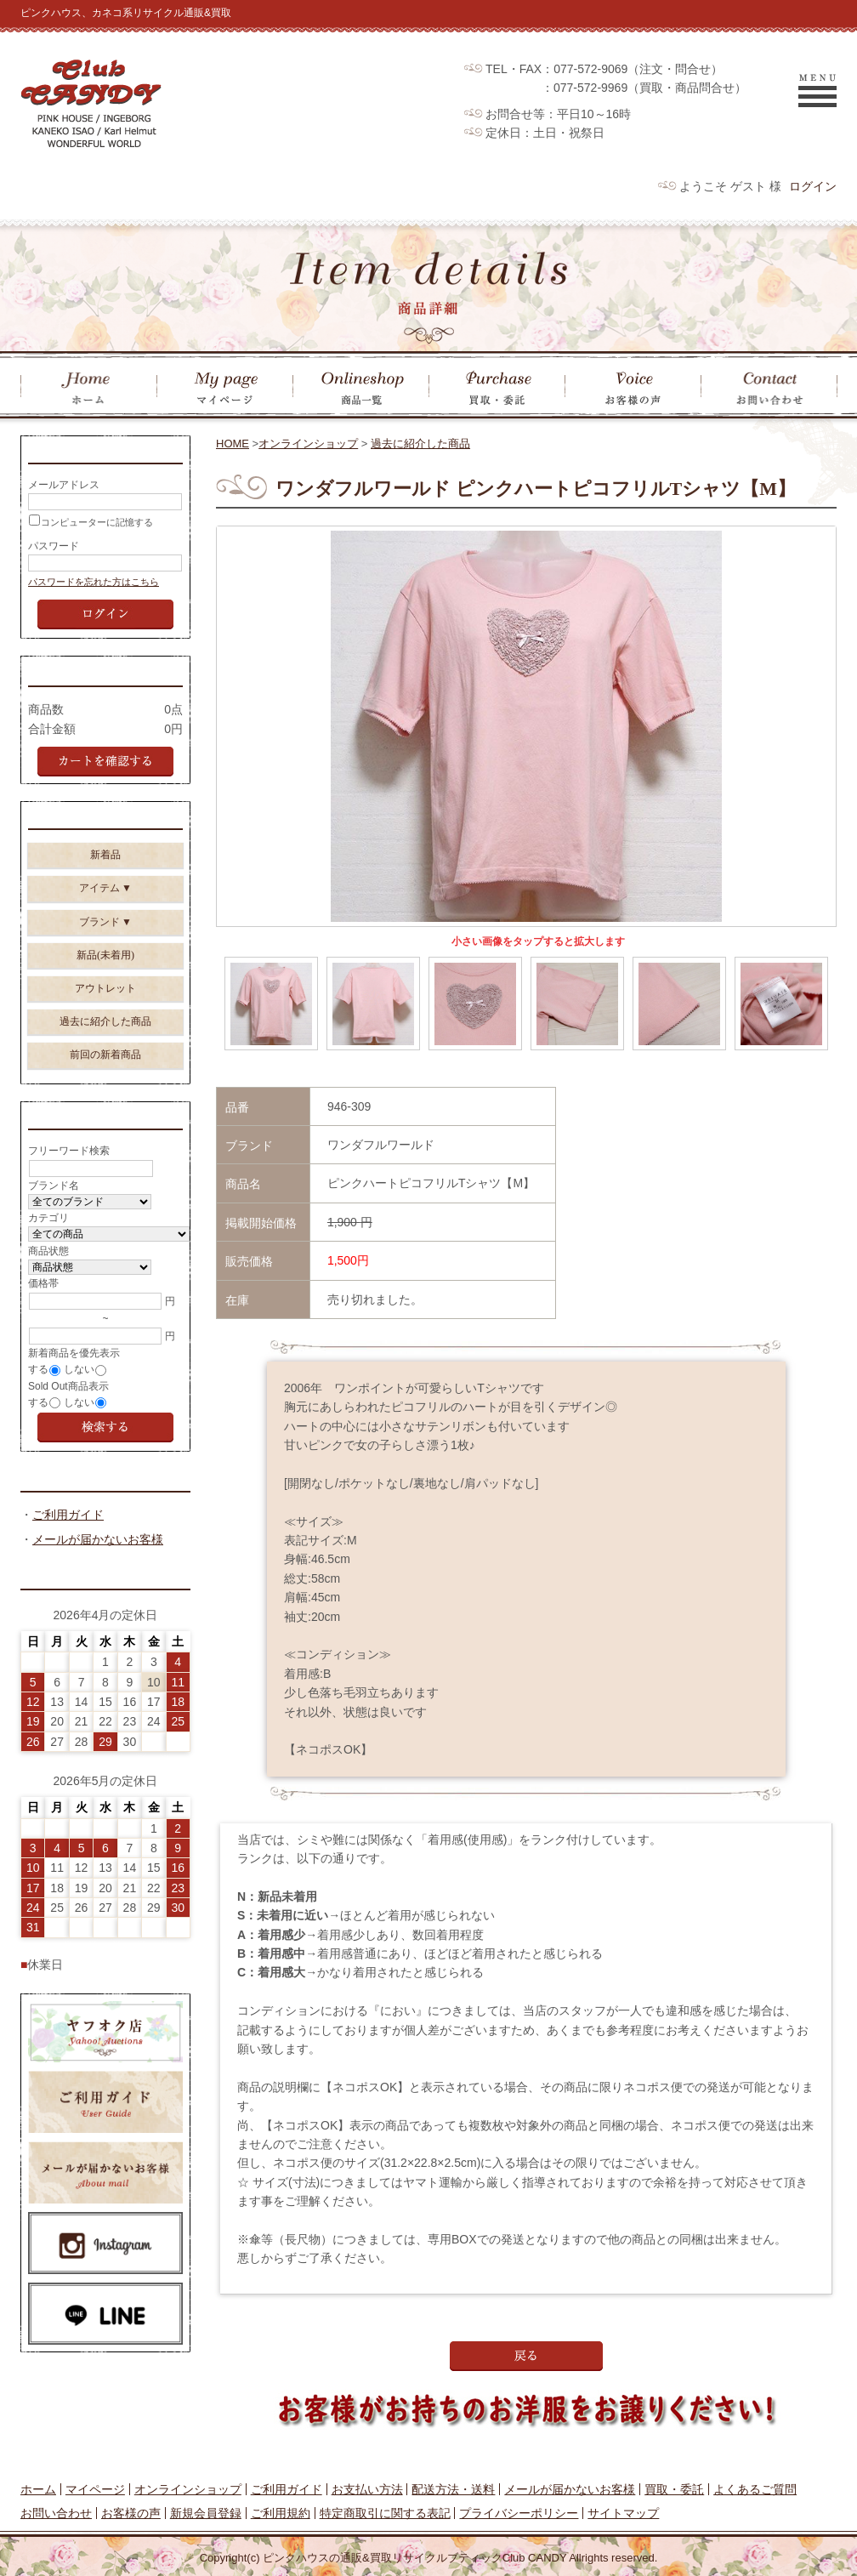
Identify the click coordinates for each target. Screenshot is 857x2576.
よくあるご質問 (755, 2489)
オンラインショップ (308, 443)
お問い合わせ (56, 2513)
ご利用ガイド (68, 1535)
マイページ (95, 2489)
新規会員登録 (205, 2513)
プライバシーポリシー (518, 2513)
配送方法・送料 (453, 2489)
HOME (232, 443)
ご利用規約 (280, 2513)
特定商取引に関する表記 (385, 2513)
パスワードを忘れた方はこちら (93, 587)
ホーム (38, 2489)
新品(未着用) (105, 968)
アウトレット (105, 1001)
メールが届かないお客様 (97, 1560)
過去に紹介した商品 (420, 443)
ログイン (813, 186)
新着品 (105, 867)
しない (79, 1387)
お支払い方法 (367, 2489)
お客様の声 (131, 2513)
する (38, 1387)
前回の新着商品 (105, 1067)
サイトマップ (623, 2513)
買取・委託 (674, 2489)
